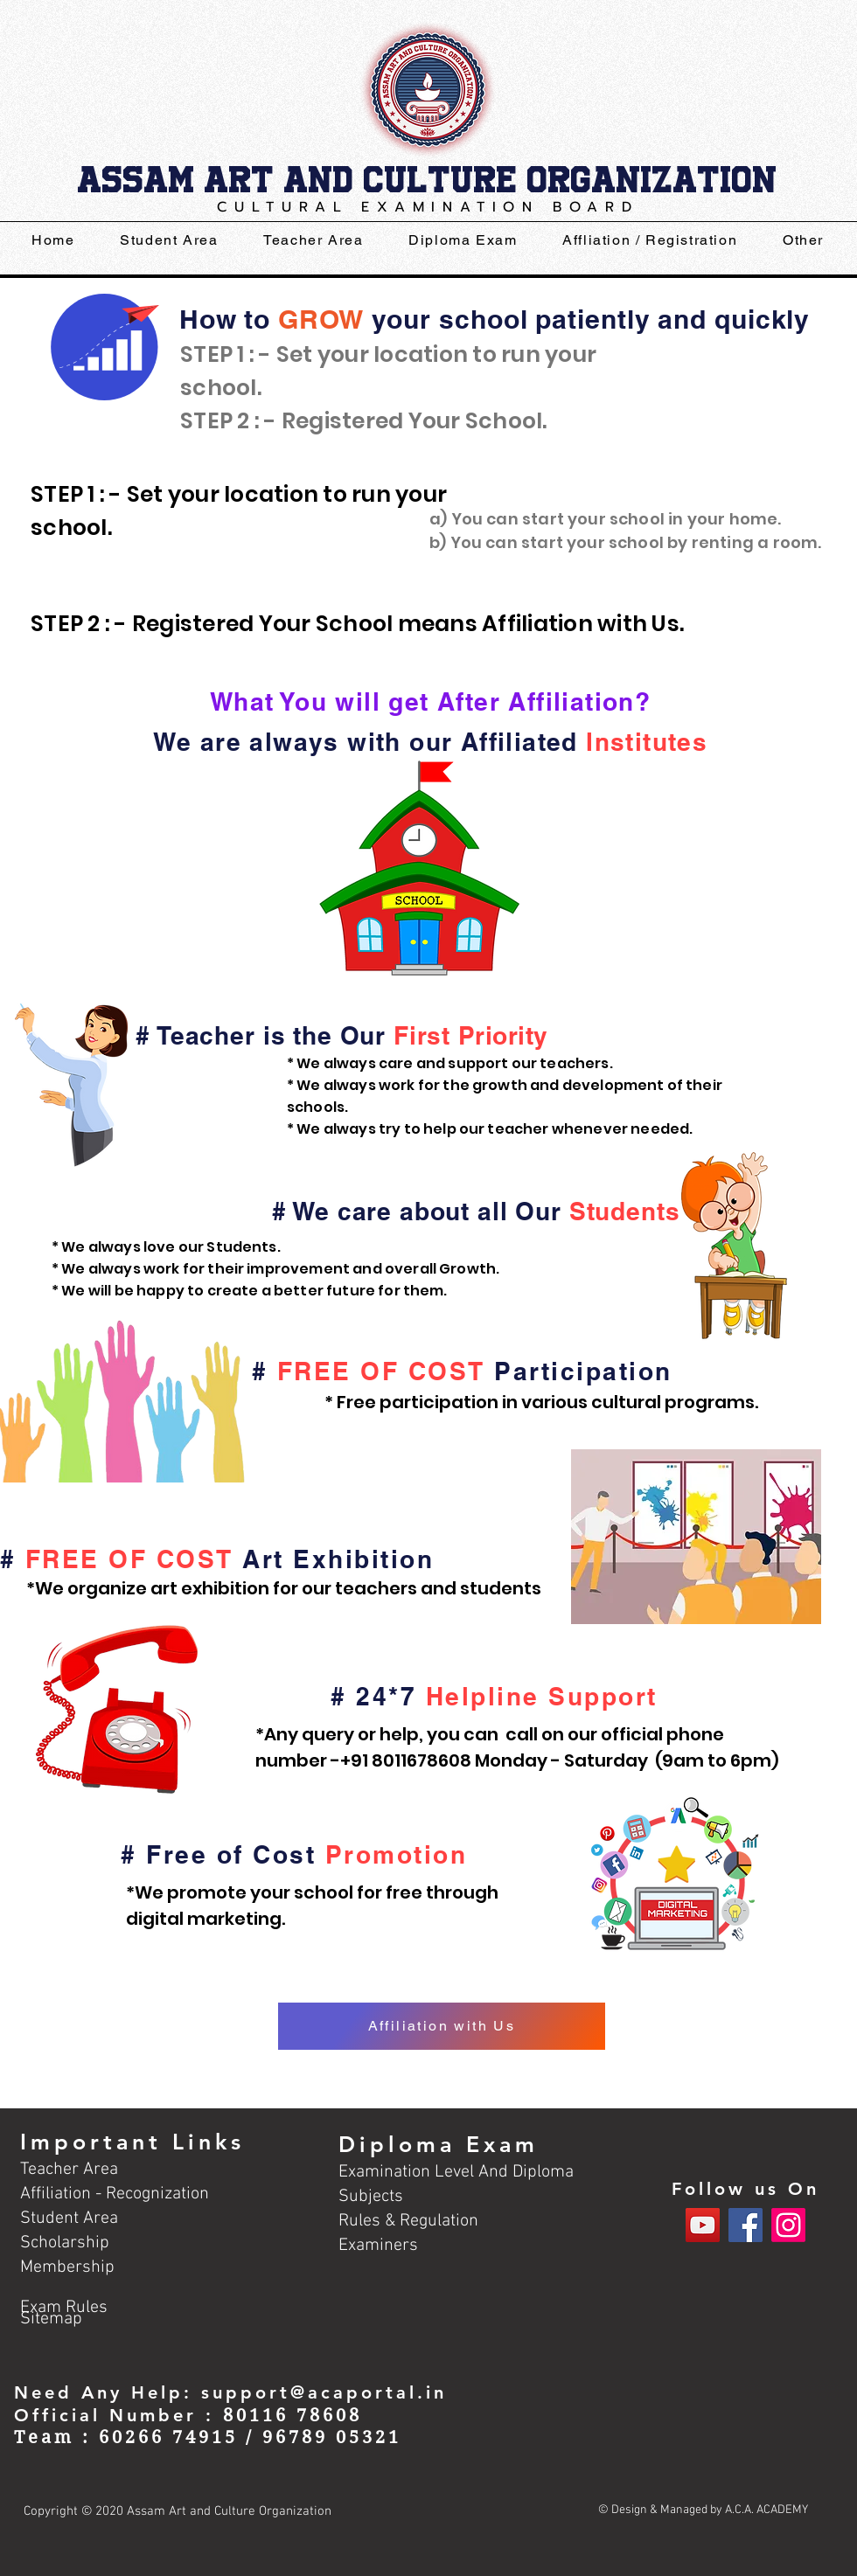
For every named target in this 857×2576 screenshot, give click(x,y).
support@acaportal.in (324, 2392)
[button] (462, 241)
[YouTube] (703, 2225)
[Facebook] (745, 2225)
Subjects (370, 2196)
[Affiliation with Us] (441, 2026)
